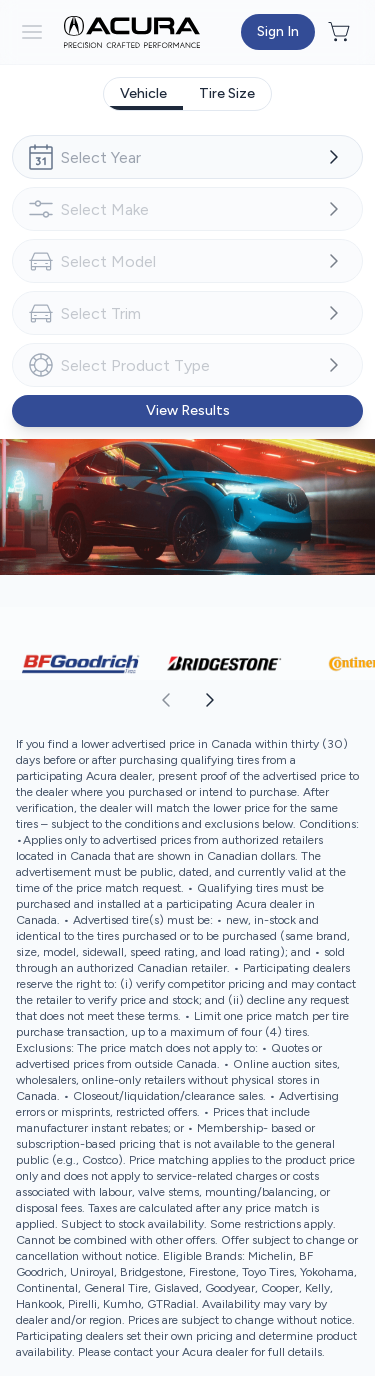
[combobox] (187, 157)
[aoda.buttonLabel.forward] (281, 700)
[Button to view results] (187, 411)
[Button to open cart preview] (341, 32)
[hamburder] (32, 32)
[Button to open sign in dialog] (278, 32)
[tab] (143, 94)
